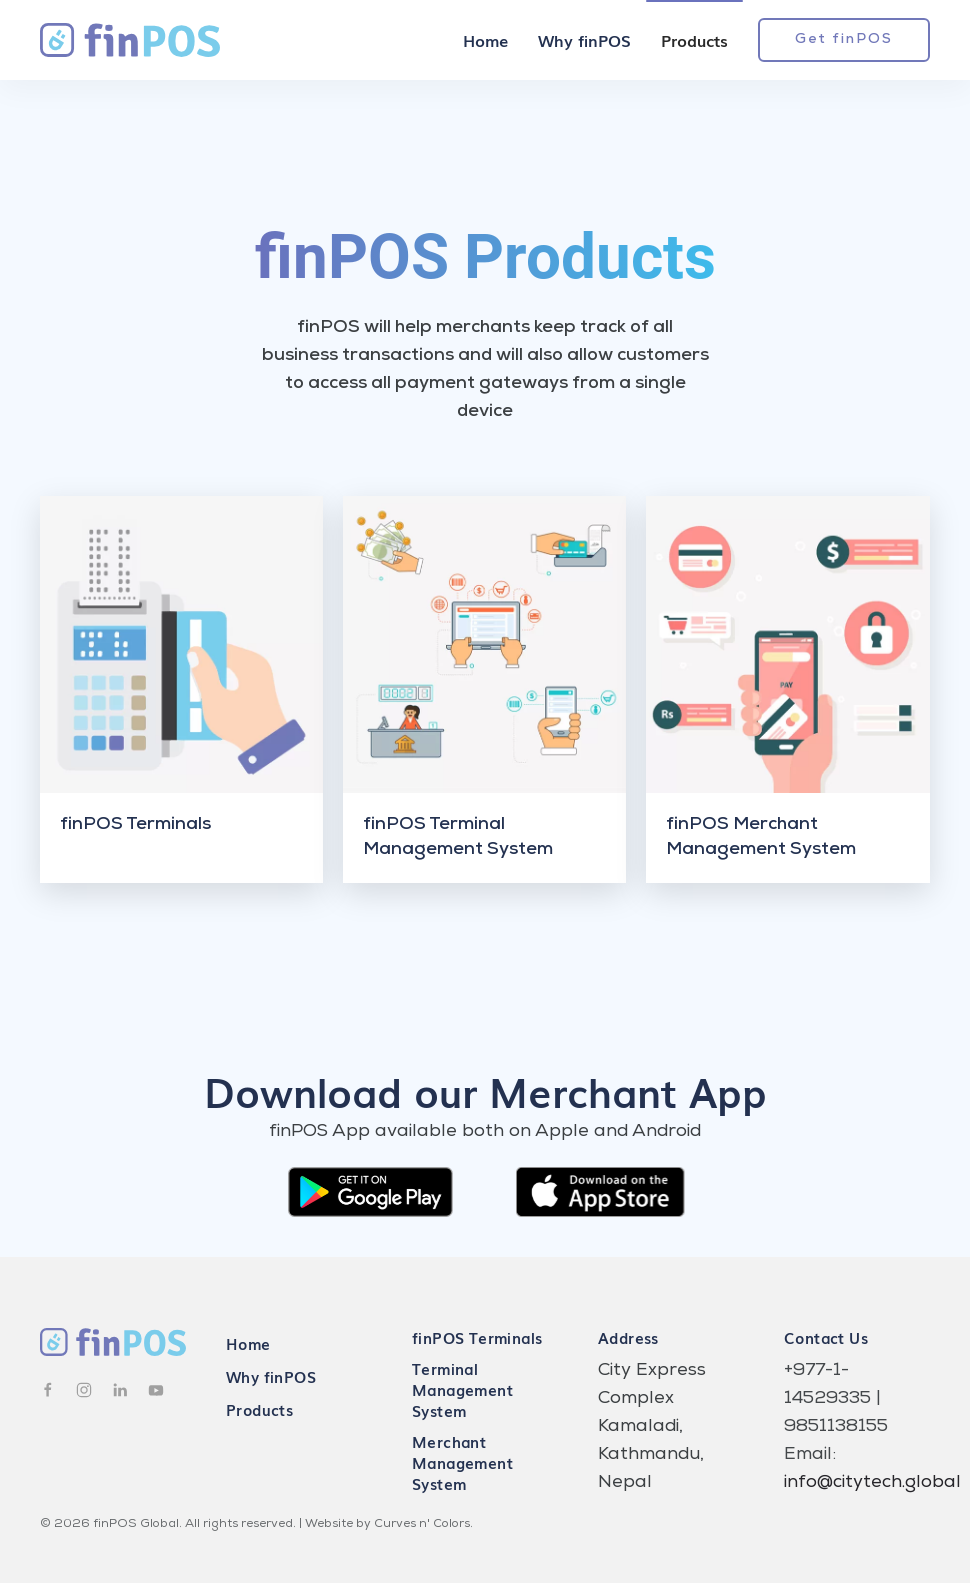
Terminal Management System (462, 1389)
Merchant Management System (462, 1462)
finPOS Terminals (477, 1337)
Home (485, 40)
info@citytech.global (872, 1483)
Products (694, 40)
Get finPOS (844, 40)
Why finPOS (584, 40)
